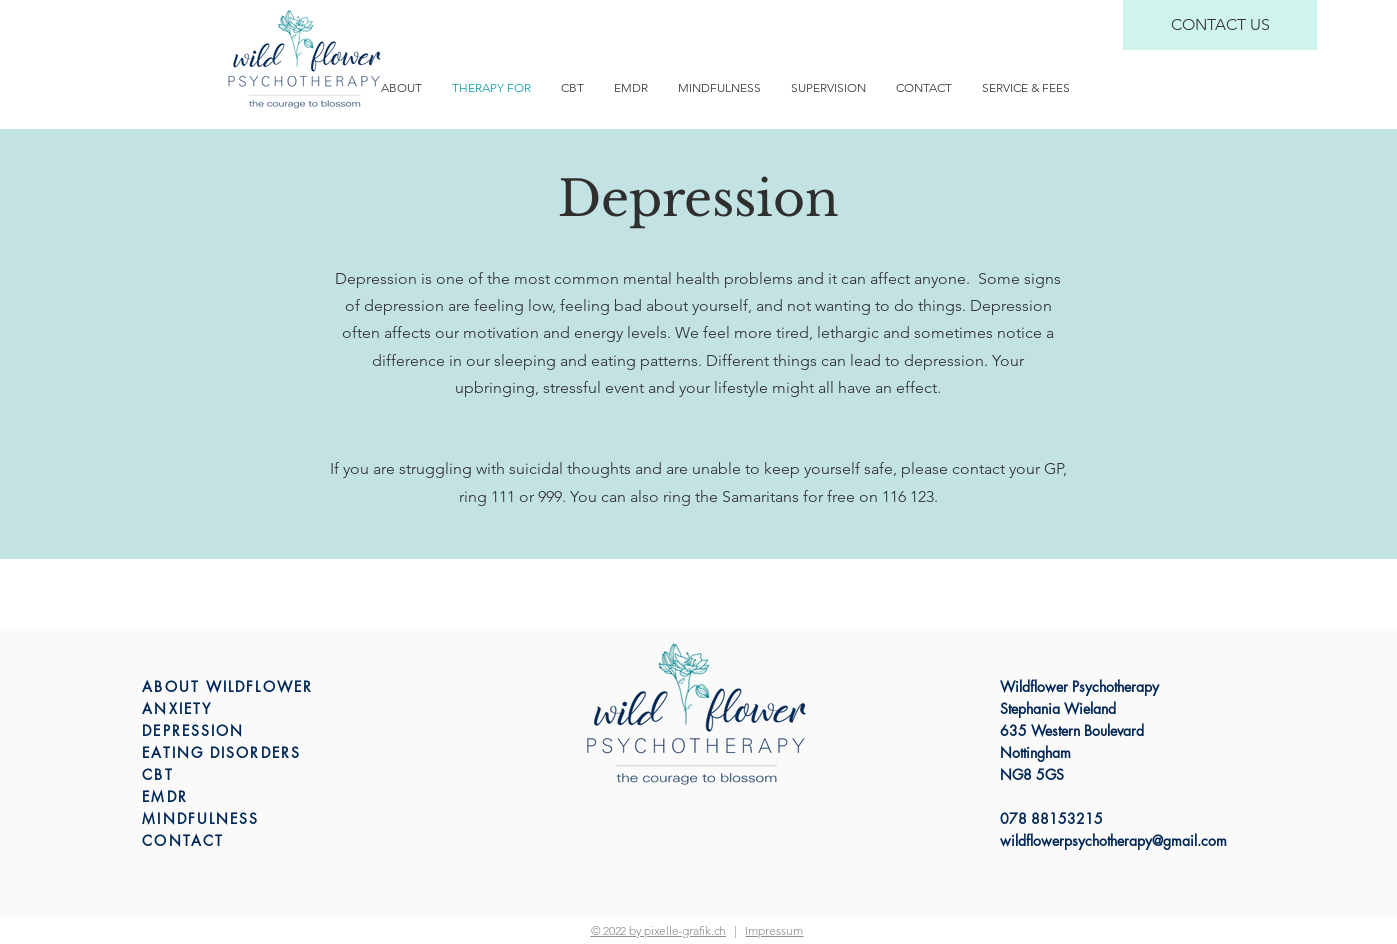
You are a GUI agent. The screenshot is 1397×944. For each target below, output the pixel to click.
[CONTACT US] (1220, 25)
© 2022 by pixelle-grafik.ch (659, 930)
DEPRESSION (193, 730)
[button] (774, 930)
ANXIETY (177, 708)
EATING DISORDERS (221, 752)
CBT (157, 774)
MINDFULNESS (200, 818)
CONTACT (183, 840)
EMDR (164, 796)
